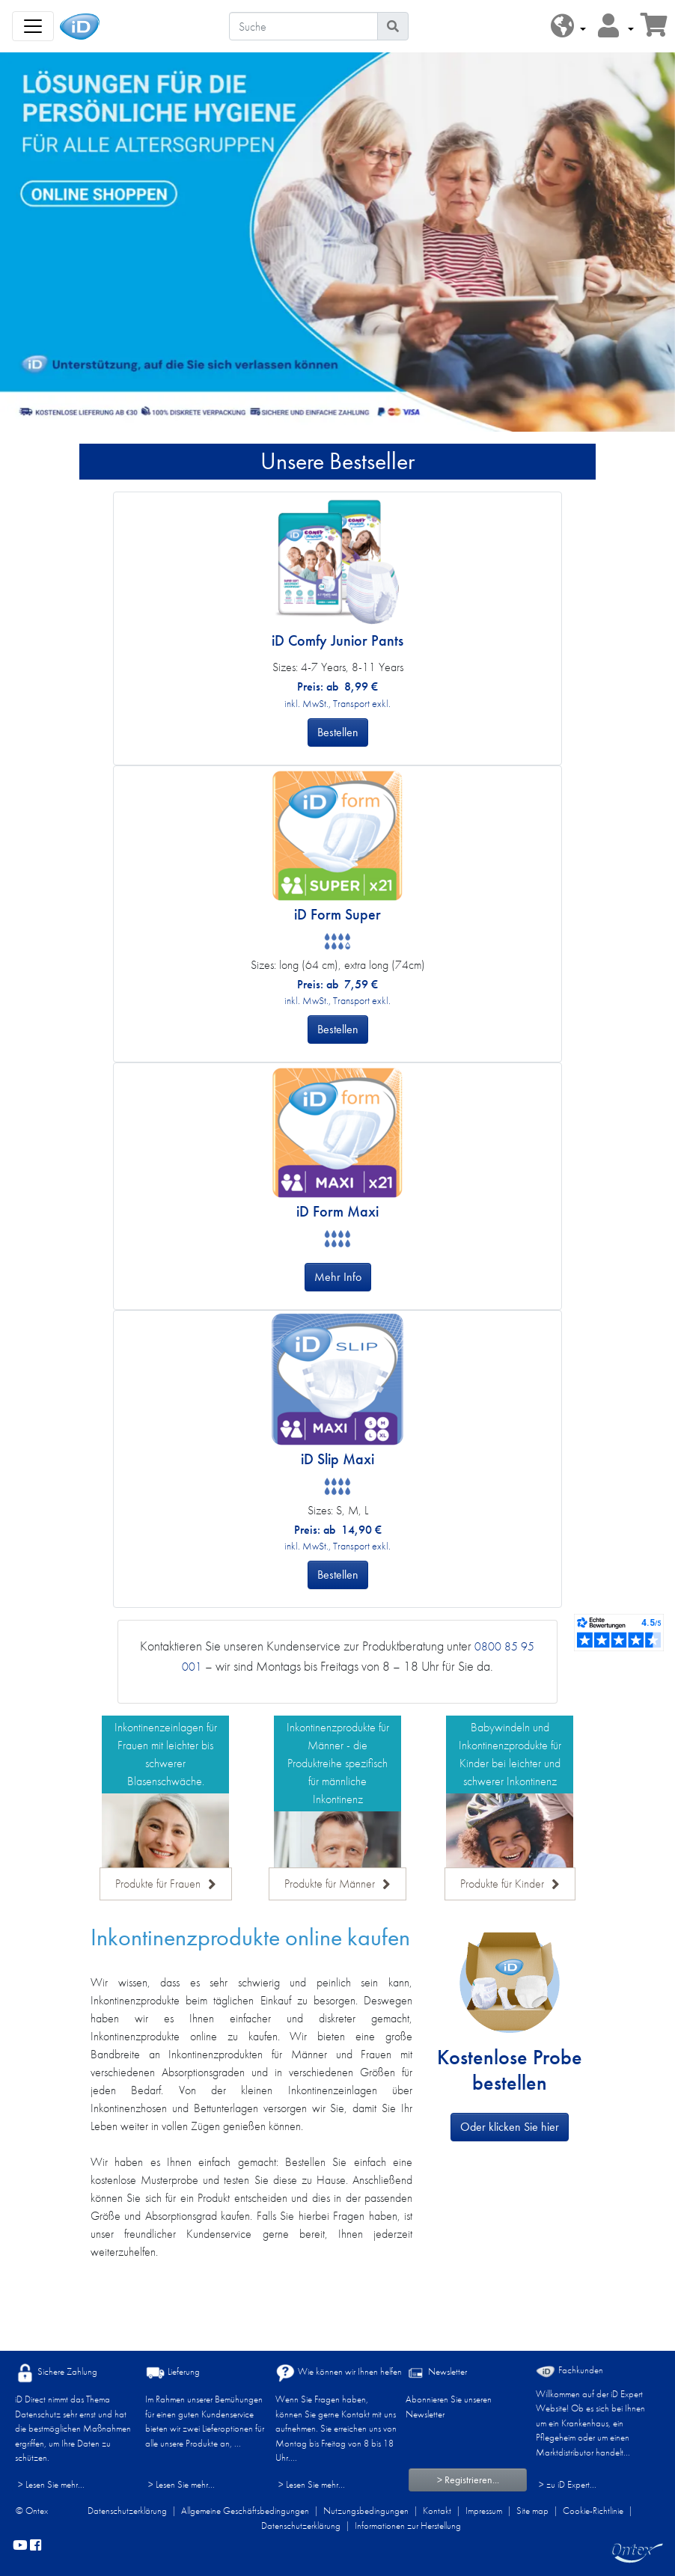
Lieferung (172, 2373)
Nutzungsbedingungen (366, 2510)
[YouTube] (20, 2546)
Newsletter (436, 2373)
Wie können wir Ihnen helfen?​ (340, 2373)
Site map (532, 2510)
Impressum (483, 2510)
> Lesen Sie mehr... (51, 2484)
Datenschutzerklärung (127, 2510)
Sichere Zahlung (56, 2373)
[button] (568, 26)
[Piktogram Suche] (393, 26)
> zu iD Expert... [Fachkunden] (567, 2484)
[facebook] (35, 2546)
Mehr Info (337, 1277)
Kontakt (437, 2510)
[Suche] (303, 26)
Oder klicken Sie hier (509, 2127)
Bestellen (337, 732)
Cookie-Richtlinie (593, 2510)
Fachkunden (569, 2371)
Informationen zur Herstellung (408, 2525)
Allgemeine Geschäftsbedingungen (245, 2510)
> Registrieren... (468, 2479)
